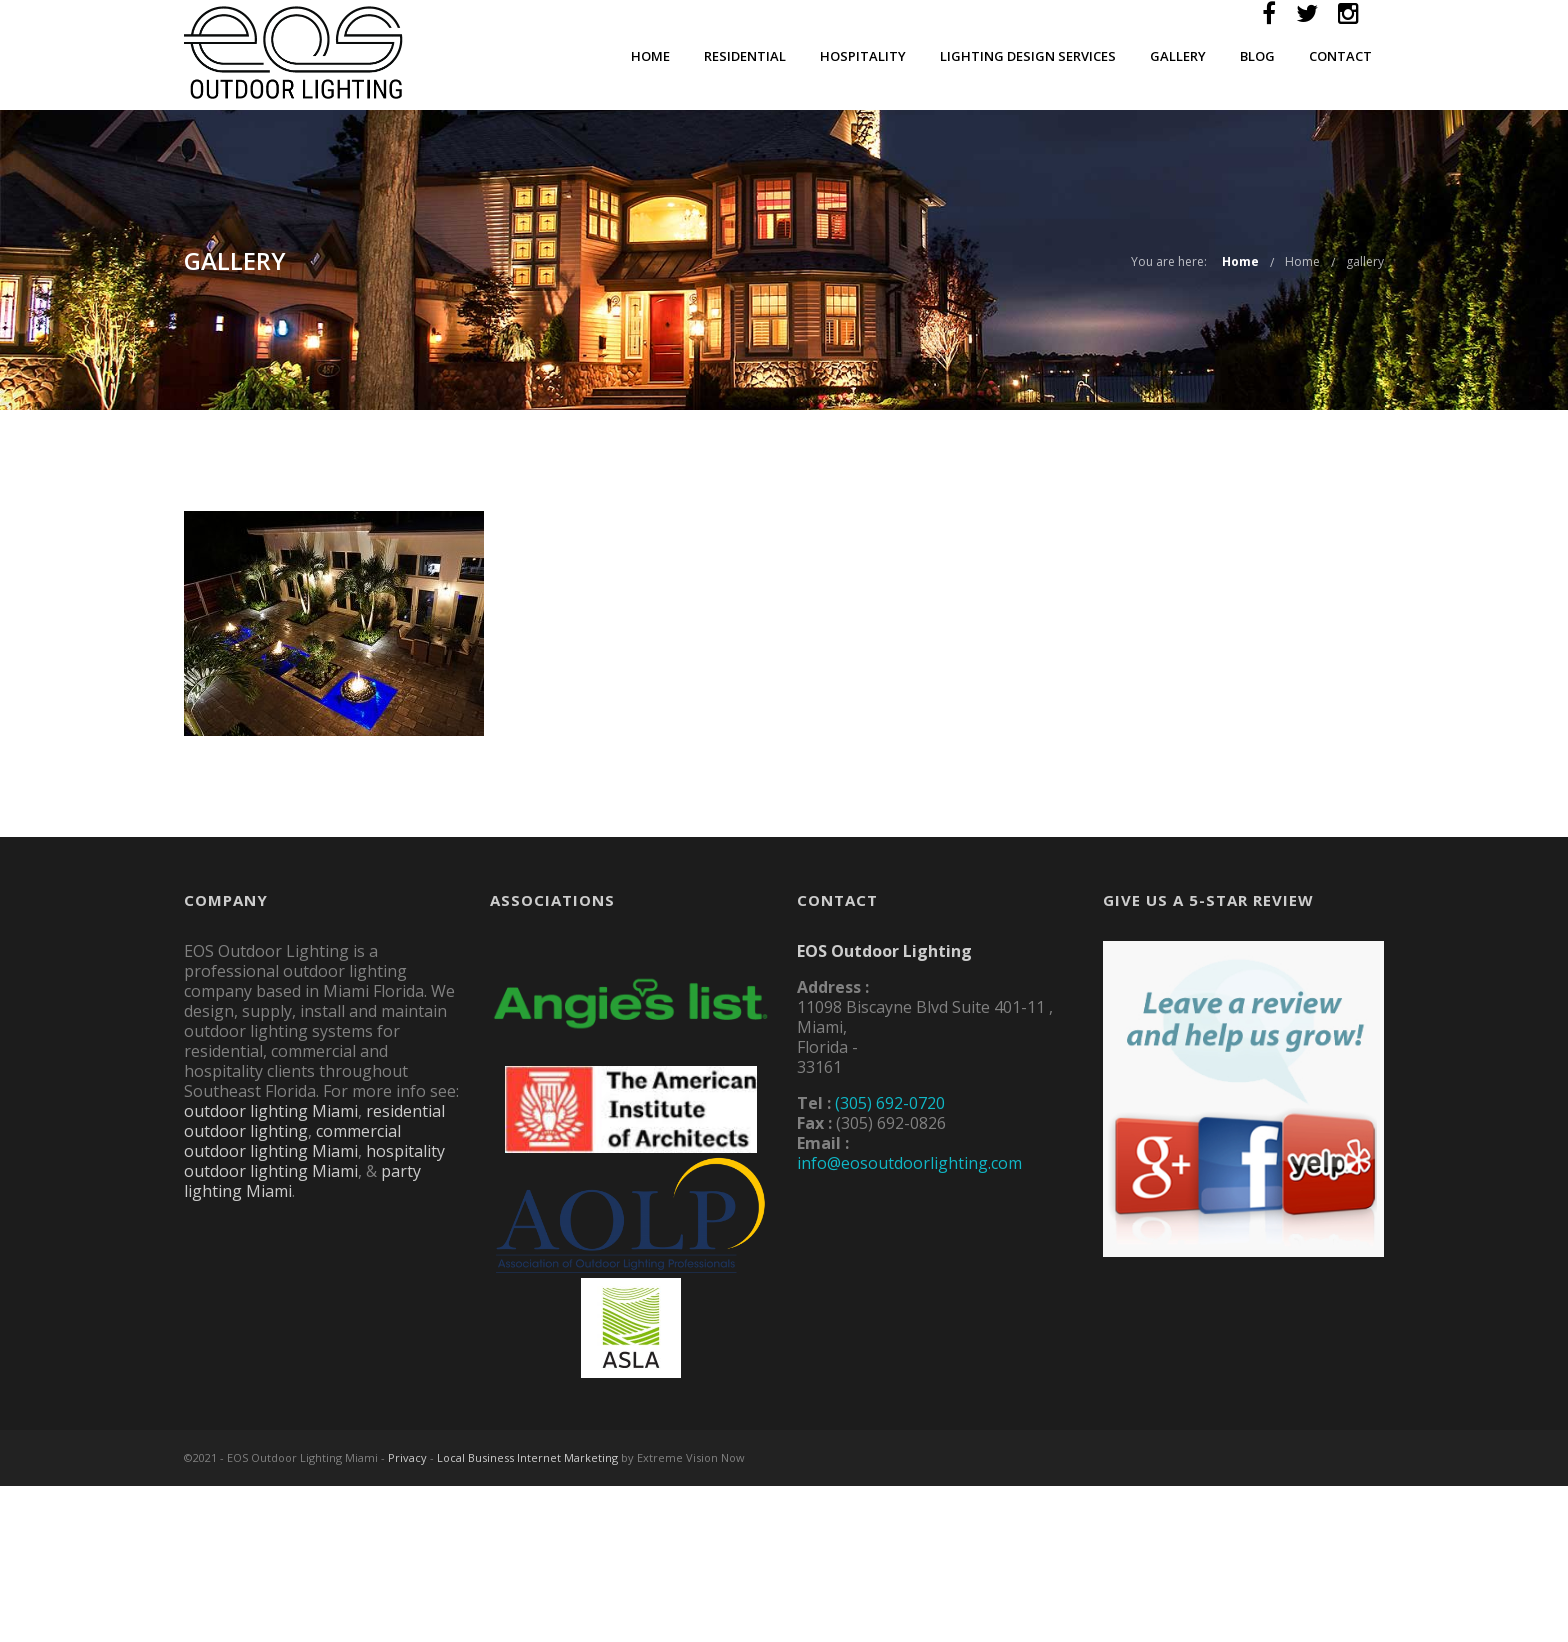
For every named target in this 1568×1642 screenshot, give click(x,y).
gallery (1365, 261)
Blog (1257, 56)
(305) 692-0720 (890, 1103)
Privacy (407, 1457)
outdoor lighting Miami (271, 1111)
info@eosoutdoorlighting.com (909, 1163)
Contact (1340, 56)
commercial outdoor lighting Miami (292, 1141)
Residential (745, 56)
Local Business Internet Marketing (527, 1457)
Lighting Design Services (1028, 56)
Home (650, 56)
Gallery (1178, 56)
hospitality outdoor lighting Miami (314, 1161)
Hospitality (863, 56)
